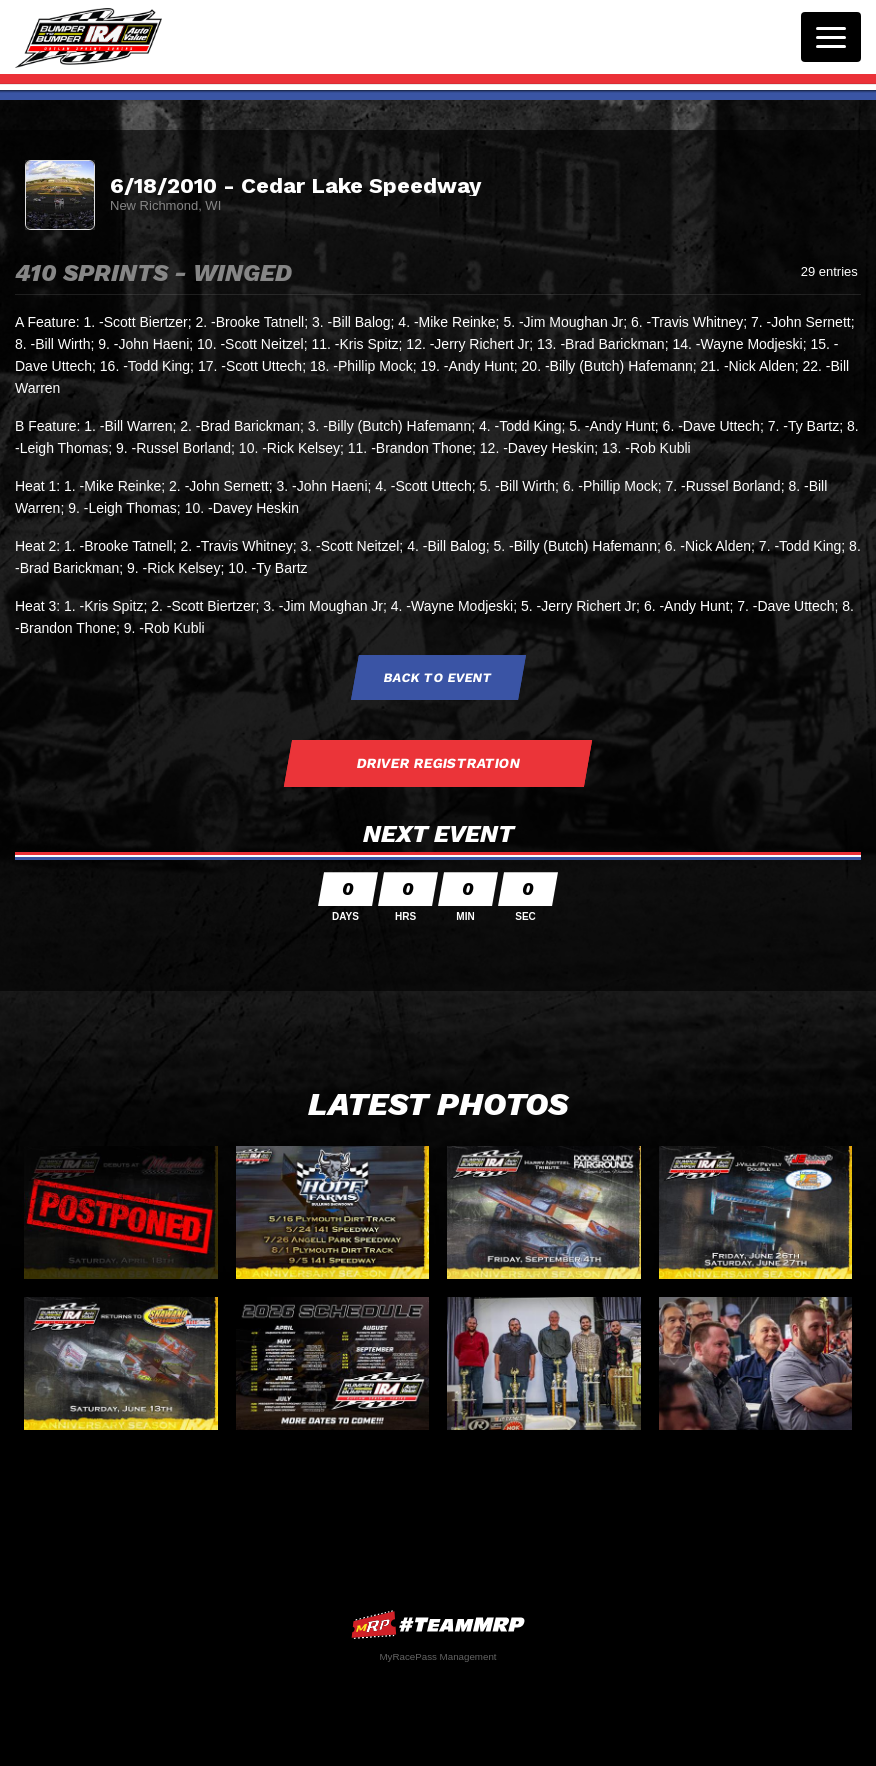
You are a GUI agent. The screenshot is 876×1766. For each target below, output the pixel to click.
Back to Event (438, 677)
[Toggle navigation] (831, 37)
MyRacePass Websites (438, 1624)
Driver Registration (438, 763)
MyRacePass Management (437, 1656)
